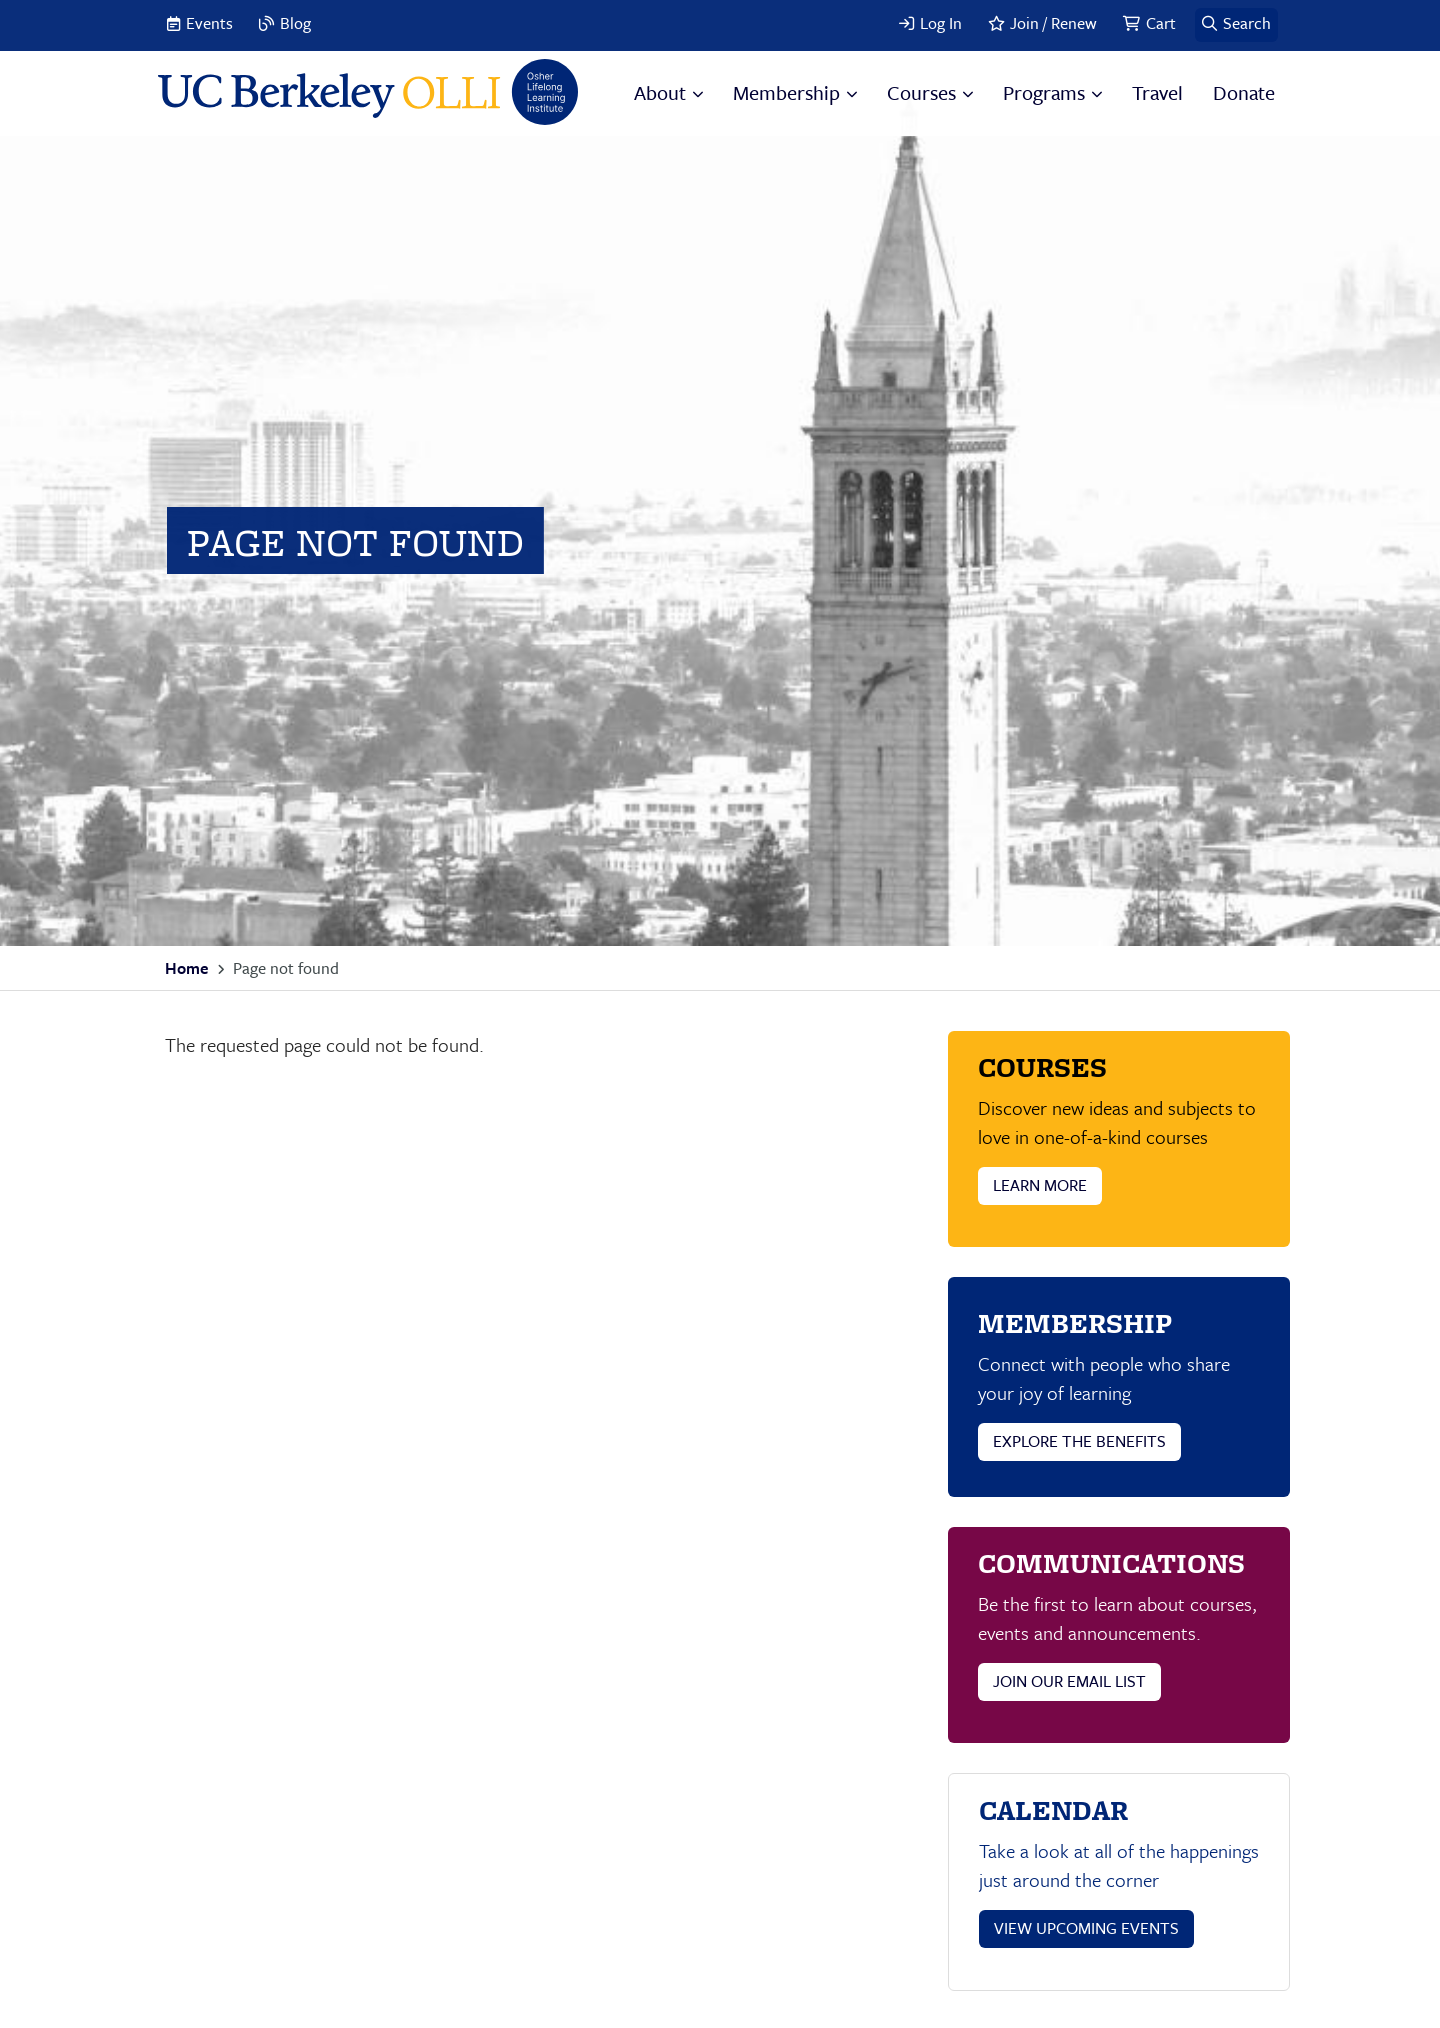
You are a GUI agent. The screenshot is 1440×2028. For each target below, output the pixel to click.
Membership (786, 92)
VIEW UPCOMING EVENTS (1086, 1928)
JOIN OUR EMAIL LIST (1069, 1681)
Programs (1044, 92)
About (660, 92)
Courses (921, 92)
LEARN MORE (1040, 1185)
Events (209, 23)
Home (186, 968)
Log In (941, 23)
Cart (1161, 23)
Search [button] (1247, 23)
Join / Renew (1053, 23)
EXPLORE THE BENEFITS (1079, 1441)
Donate (1244, 92)
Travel (1157, 92)
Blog (295, 23)
